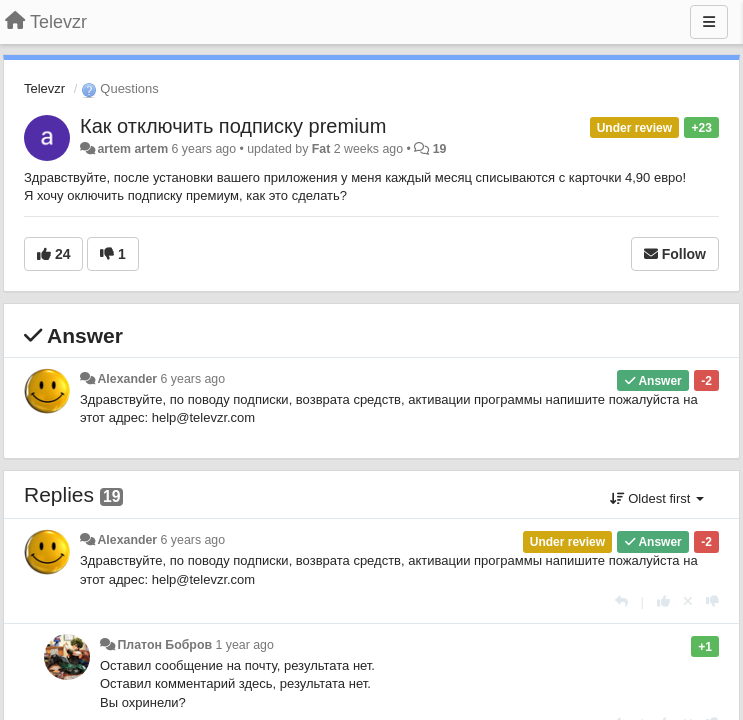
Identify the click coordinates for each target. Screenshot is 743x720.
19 (440, 149)
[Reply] (621, 601)
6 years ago (193, 379)
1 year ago (244, 645)
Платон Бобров (164, 645)
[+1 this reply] (663, 601)
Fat (321, 149)
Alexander (127, 379)
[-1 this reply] (712, 601)
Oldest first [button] (657, 498)
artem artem (132, 149)
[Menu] (709, 22)
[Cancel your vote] (688, 601)
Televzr (44, 88)
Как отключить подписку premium (233, 126)
